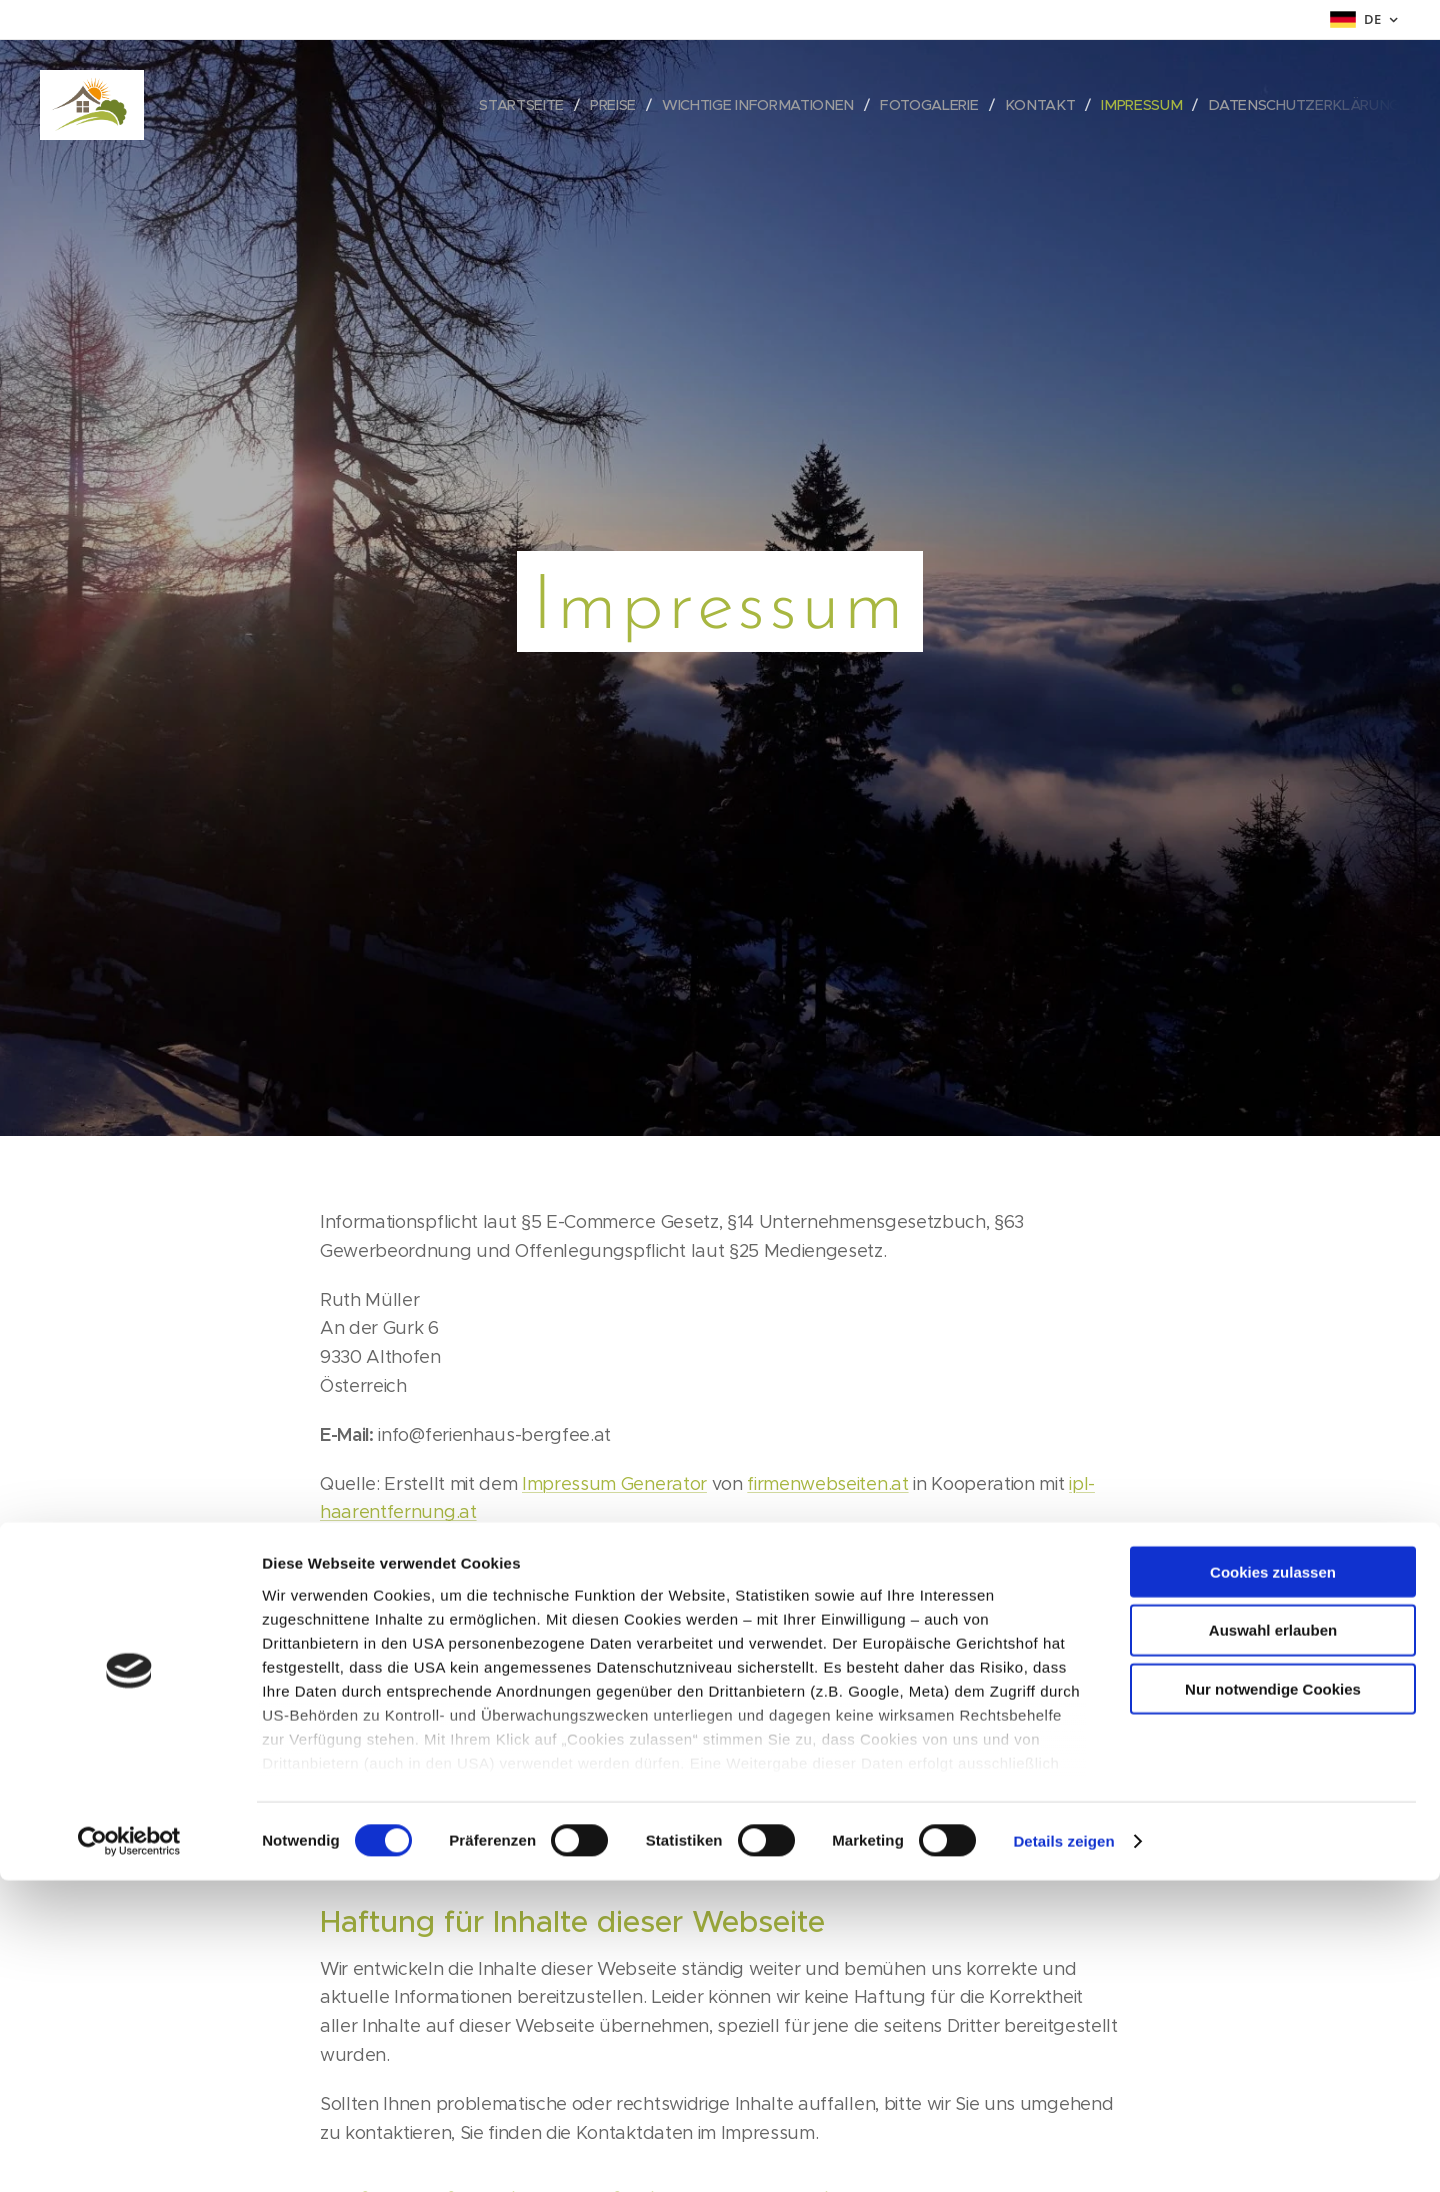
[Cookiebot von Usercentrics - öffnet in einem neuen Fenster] (129, 2153)
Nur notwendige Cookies (1273, 2000)
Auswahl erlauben (1273, 1941)
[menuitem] (535, 105)
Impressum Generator (614, 1484)
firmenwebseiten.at (827, 1484)
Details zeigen (1063, 2152)
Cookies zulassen (1273, 1883)
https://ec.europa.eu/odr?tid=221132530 (759, 1745)
